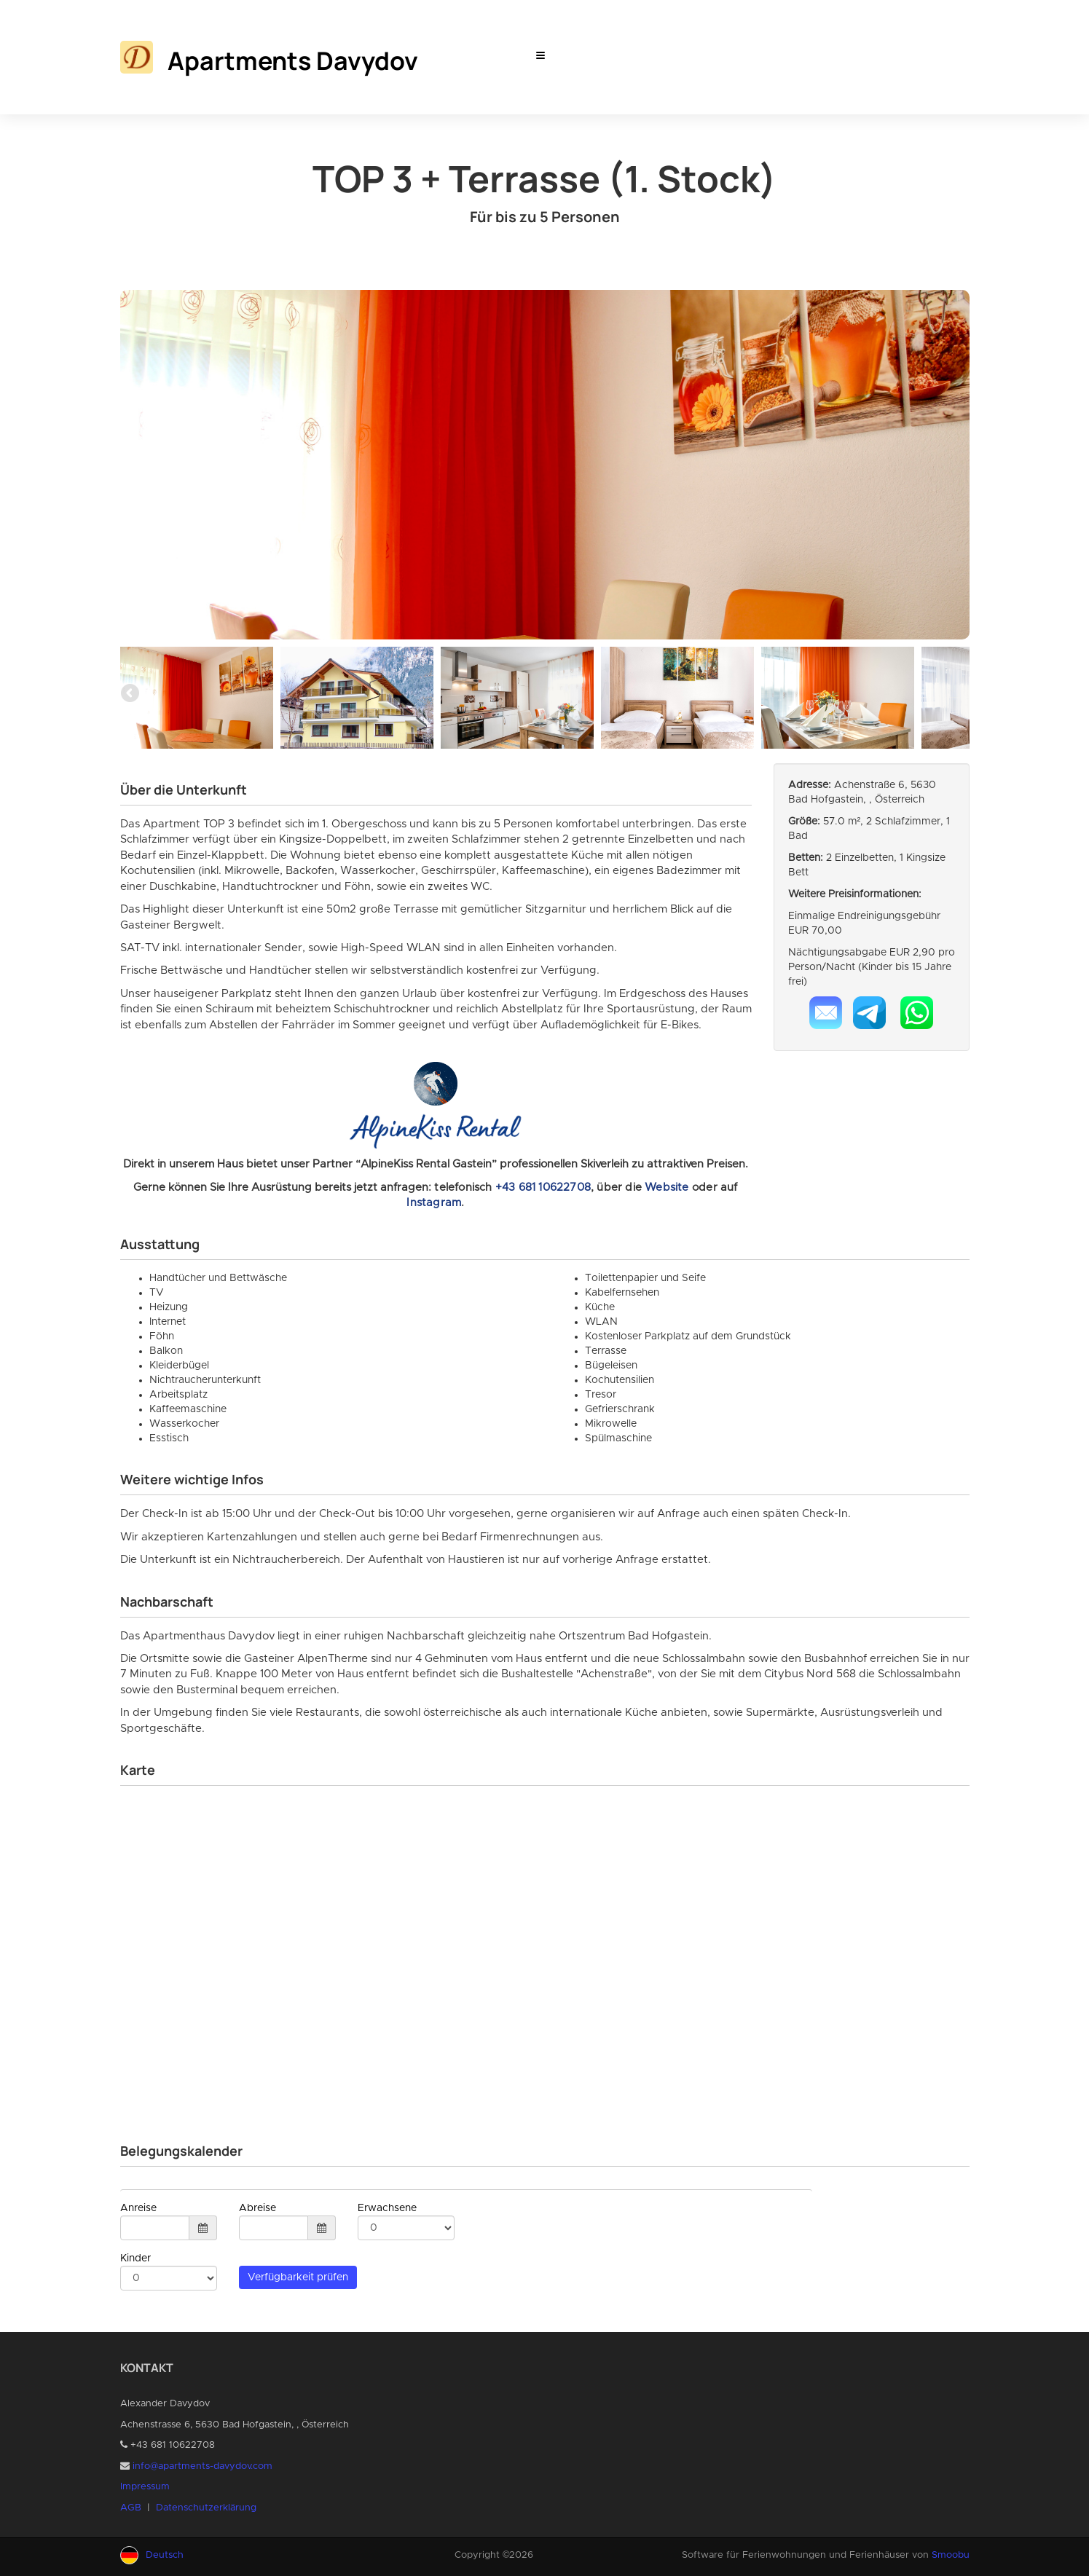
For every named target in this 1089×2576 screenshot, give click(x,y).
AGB (130, 2508)
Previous (131, 694)
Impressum (145, 2487)
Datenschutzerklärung (206, 2508)
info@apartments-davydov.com (202, 2466)
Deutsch (165, 2555)
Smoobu (951, 2555)
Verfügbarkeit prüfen (298, 2277)
